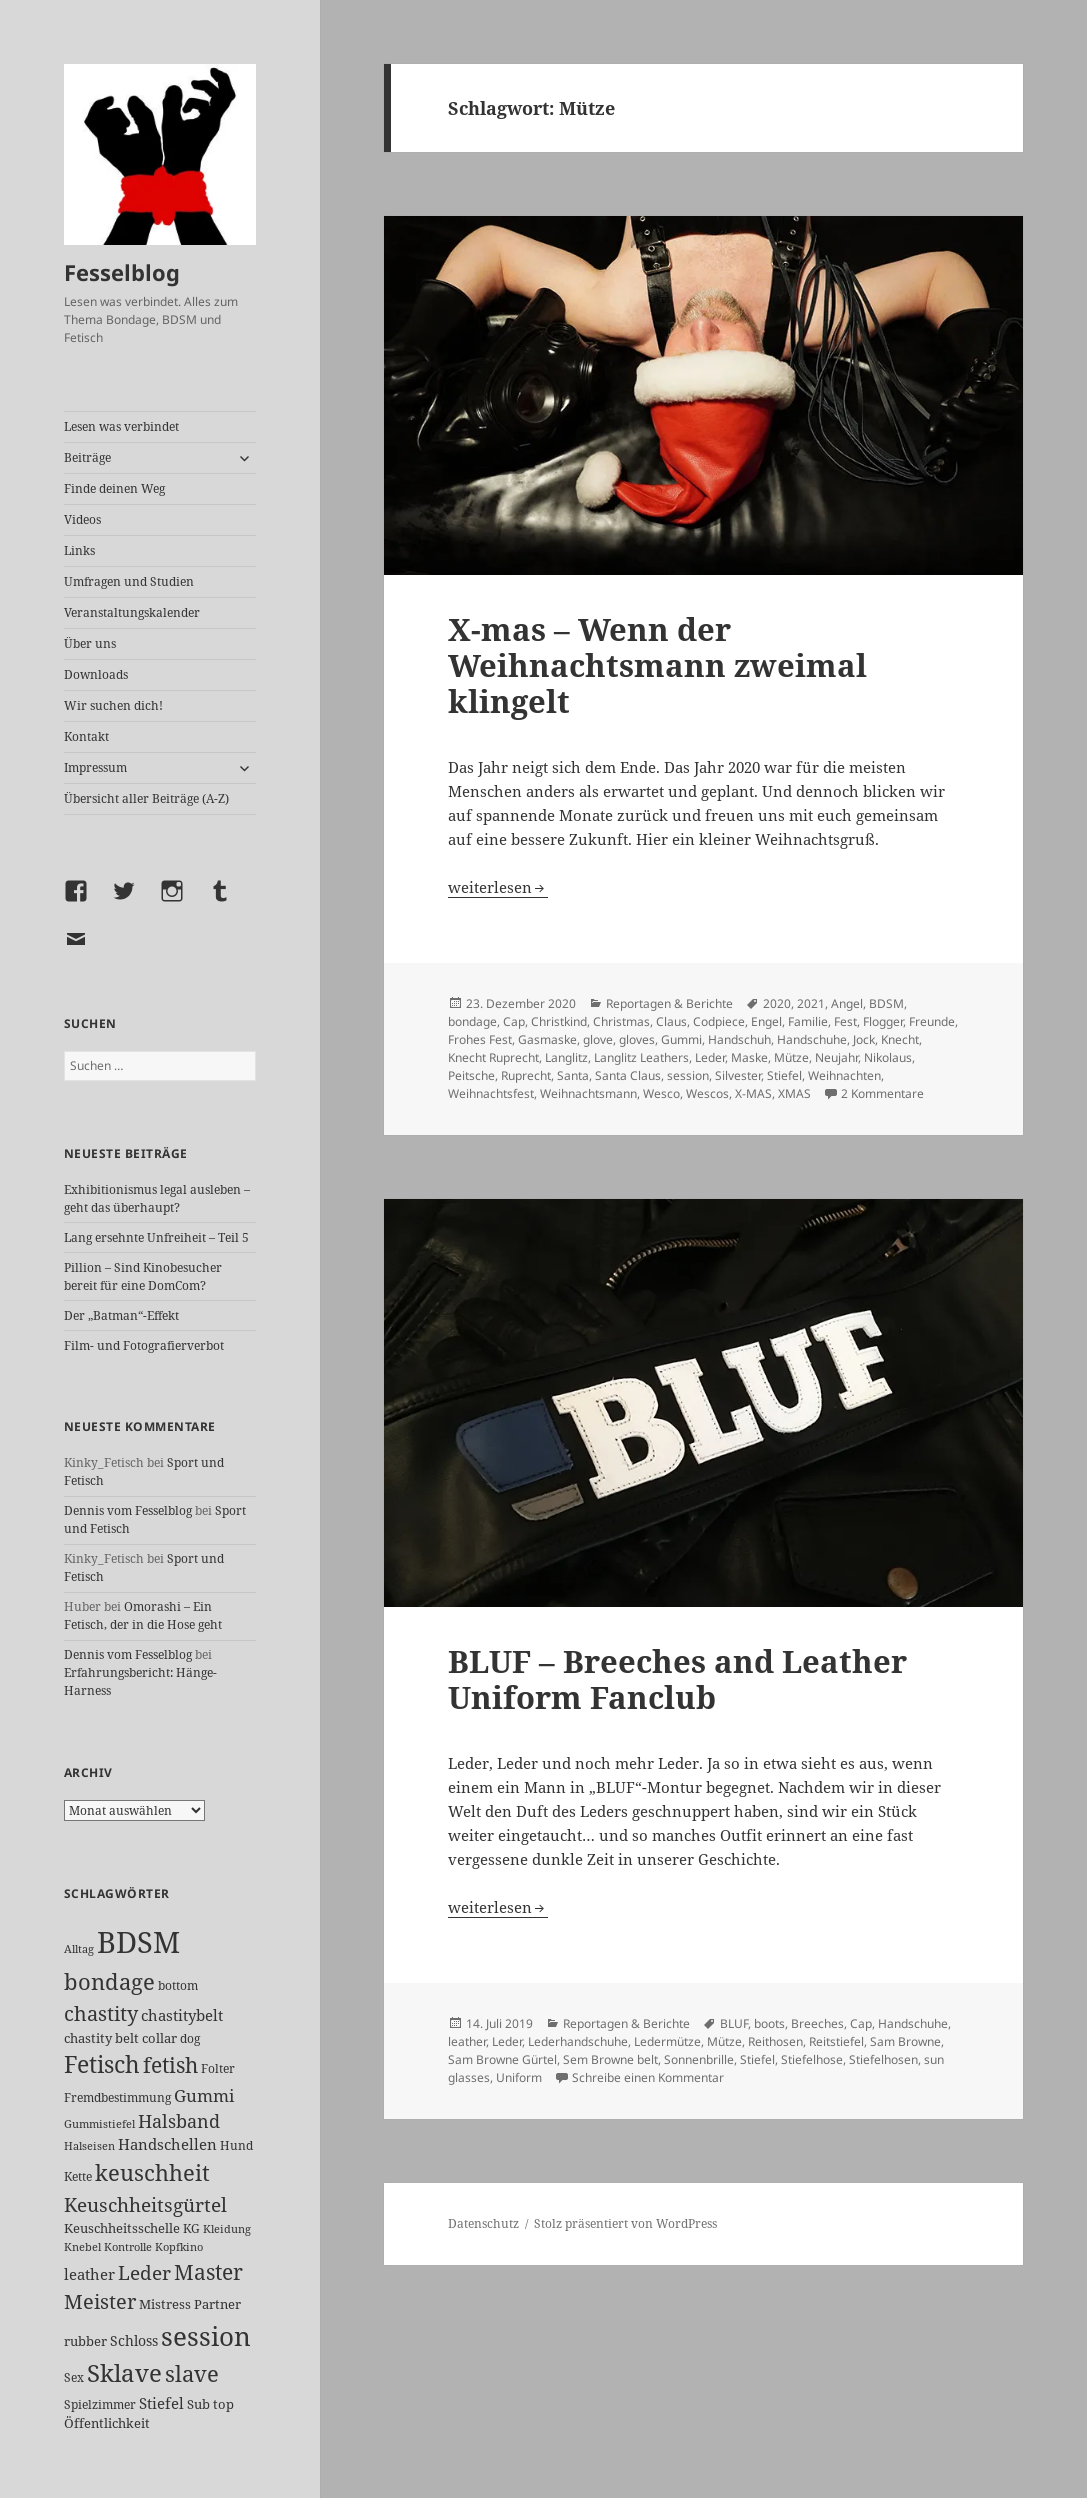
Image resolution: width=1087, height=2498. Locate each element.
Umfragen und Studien (129, 581)
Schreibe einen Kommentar (648, 2077)
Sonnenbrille (699, 2059)
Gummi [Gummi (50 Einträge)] (204, 2095)
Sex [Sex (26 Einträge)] (74, 2377)
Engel (766, 1021)
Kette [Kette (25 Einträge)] (78, 2176)
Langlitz (566, 1057)
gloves (637, 1039)
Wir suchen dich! (113, 705)
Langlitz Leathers (641, 1057)
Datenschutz (483, 2223)
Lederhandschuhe (578, 2041)
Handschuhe (812, 1039)
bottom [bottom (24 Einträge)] (178, 1985)
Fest (845, 1021)
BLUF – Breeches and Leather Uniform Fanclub (677, 1679)
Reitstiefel (836, 2041)
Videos (82, 519)
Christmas (621, 1021)
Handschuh (739, 1039)
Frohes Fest (480, 1039)
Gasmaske (547, 1039)
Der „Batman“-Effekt (121, 1315)
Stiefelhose (812, 2059)
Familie (808, 1021)
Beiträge (87, 457)
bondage (472, 1021)
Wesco (661, 1093)
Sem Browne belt (610, 2059)
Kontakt (86, 736)
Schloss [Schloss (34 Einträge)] (134, 2340)
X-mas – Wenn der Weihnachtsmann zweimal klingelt (657, 665)
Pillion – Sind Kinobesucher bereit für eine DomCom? (143, 1276)
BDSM (886, 1003)
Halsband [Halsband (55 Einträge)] (179, 2121)
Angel (847, 1003)
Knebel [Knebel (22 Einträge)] (82, 2246)
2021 (811, 1003)
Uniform (519, 2077)
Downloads (96, 674)
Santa (573, 1075)
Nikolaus (888, 1057)
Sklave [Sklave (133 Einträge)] (124, 2373)
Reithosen (775, 2041)
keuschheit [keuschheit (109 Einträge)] (152, 2172)
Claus (671, 1021)
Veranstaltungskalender (132, 612)
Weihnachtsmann (588, 1093)
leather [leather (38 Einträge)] (89, 2274)
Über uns (90, 643)
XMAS (794, 1093)
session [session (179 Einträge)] (206, 2336)
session (688, 1075)
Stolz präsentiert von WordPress (625, 2223)
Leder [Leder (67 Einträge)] (144, 2273)
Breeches (817, 2023)
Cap (514, 1021)
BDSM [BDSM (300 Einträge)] (138, 1942)
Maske (749, 1057)
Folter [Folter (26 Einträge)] (218, 2068)
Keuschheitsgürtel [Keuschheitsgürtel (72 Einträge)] (145, 2204)
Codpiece (719, 1021)
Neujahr (836, 1057)
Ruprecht (526, 1075)
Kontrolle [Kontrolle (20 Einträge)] (128, 2247)
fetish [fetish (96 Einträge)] (170, 2064)
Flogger (883, 1021)
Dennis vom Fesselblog (128, 1510)
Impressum (95, 767)
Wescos (707, 1093)
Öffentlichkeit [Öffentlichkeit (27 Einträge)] (107, 2423)
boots (769, 2023)
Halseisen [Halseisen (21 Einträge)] (89, 2145)
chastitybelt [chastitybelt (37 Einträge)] (182, 2015)
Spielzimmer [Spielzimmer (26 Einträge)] (100, 2404)
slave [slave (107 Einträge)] (192, 2373)
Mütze (791, 1057)
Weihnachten (844, 1075)
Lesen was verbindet (121, 426)
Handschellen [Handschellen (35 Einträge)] (167, 2144)
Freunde (932, 1021)
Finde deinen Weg (114, 488)
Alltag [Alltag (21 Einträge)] (79, 1948)
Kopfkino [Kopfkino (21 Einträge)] (179, 2246)
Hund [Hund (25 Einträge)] (236, 2145)
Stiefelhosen (883, 2059)
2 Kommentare (882, 1093)
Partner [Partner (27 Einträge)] (217, 2304)
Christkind (559, 1021)
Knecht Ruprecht (493, 1057)
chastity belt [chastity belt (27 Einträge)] (101, 2038)
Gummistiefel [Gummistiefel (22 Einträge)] (99, 2123)
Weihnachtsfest (491, 1093)
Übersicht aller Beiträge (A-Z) (146, 798)
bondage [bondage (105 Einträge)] (109, 1981)
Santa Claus (628, 1075)
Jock (864, 1039)
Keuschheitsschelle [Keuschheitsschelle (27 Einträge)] (122, 2228)
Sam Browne (905, 2041)
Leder (710, 1057)
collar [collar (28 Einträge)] (159, 2038)
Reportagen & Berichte (669, 1003)
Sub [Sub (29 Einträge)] (198, 2404)
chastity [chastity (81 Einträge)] (101, 2013)
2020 (777, 1003)
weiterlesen (498, 887)
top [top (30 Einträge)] (223, 2404)
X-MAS (753, 1093)
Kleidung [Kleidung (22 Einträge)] (227, 2228)
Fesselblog (122, 272)
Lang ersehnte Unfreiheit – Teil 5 (156, 1237)
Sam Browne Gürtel (502, 2059)
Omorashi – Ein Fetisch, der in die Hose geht (143, 1615)
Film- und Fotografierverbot (144, 1345)
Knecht (900, 1039)
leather (467, 2041)
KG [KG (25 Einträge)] (191, 2228)
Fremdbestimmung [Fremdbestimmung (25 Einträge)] (117, 2097)
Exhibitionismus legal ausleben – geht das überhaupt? (157, 1198)
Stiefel (784, 1075)
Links (79, 550)
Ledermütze (667, 2041)
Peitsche (471, 1075)
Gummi (681, 1039)
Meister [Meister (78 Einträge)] (100, 2301)
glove (598, 1039)
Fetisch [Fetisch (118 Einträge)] (102, 2064)
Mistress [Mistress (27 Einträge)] (165, 2304)
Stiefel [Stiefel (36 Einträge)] (161, 2403)
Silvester (738, 1075)
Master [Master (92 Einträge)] (208, 2271)
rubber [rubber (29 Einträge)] (85, 2341)
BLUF (734, 2023)
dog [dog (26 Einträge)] (190, 2038)
